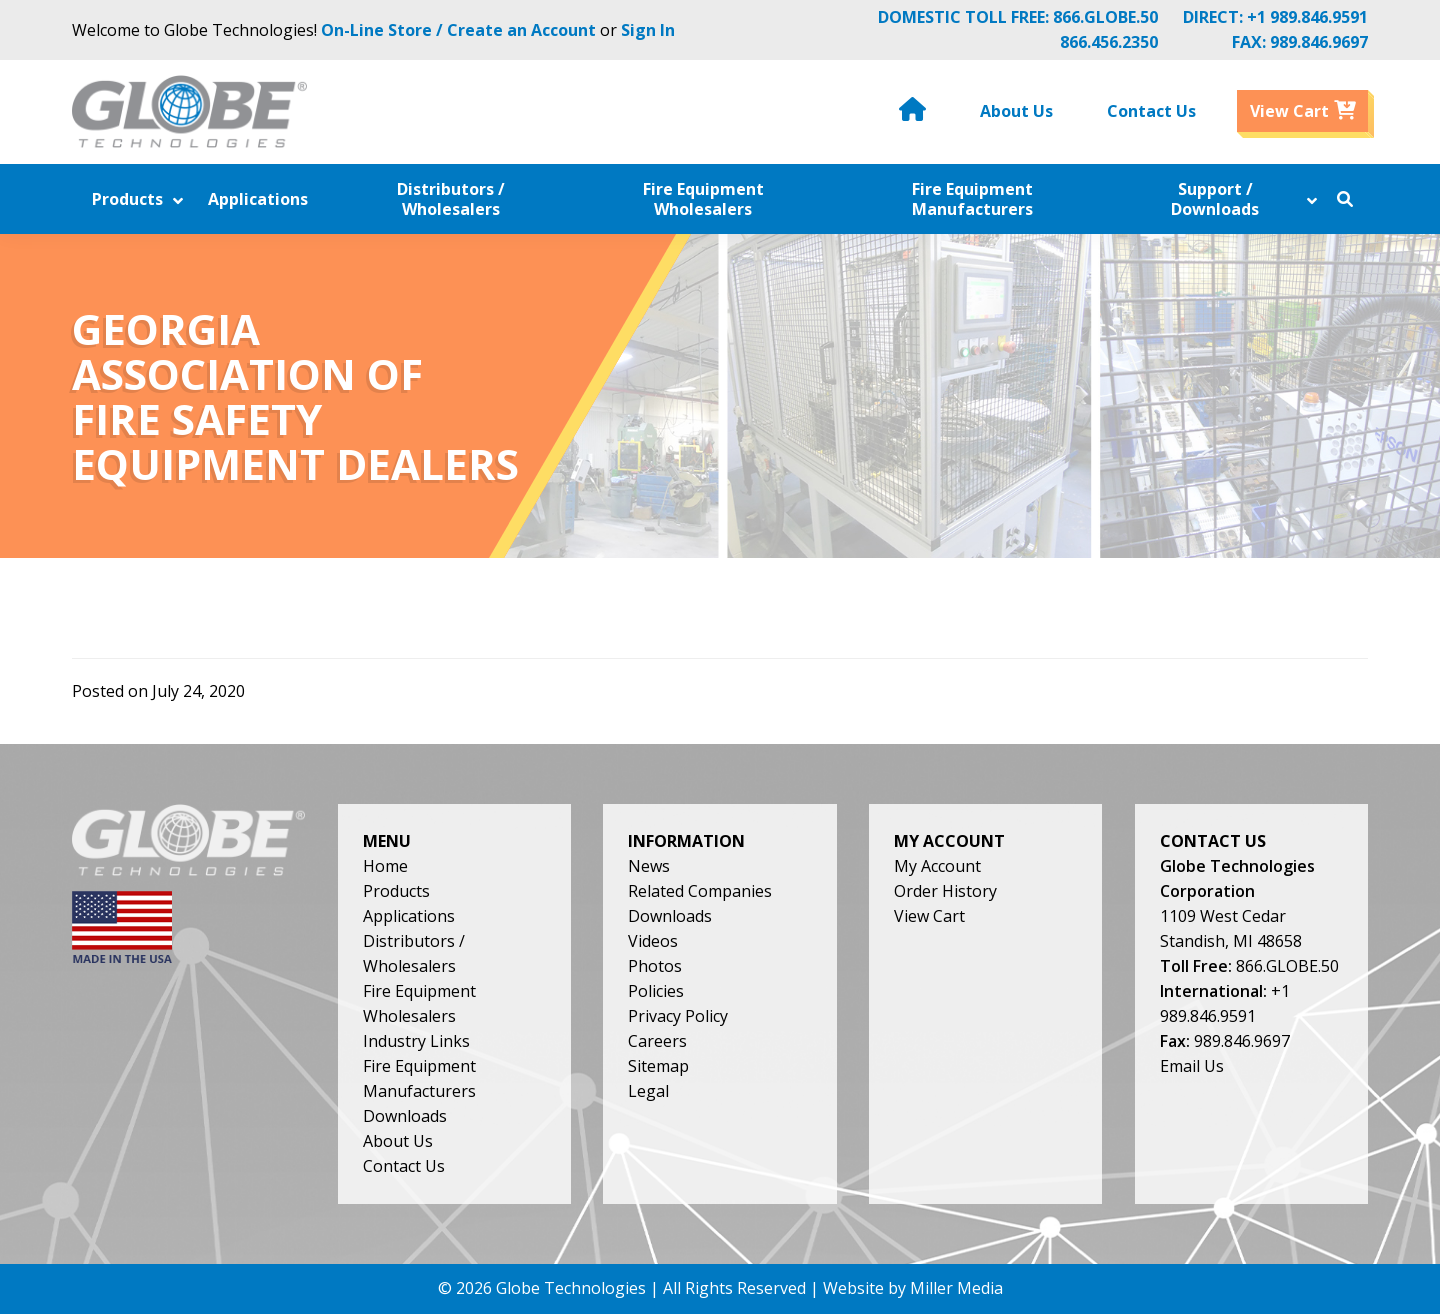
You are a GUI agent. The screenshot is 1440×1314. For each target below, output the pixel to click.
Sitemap (658, 1066)
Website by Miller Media (913, 1288)
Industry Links (416, 1041)
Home (385, 866)
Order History (945, 891)
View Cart (929, 916)
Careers (657, 1041)
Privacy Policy (678, 1016)
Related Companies (700, 891)
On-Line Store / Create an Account (458, 30)
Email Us (1192, 1066)
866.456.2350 (1109, 42)
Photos (655, 966)
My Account (937, 866)
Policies (656, 991)
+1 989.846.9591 (1307, 17)
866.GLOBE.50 (1105, 17)
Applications (409, 916)
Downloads (405, 1116)
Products (396, 891)
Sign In (648, 30)
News (649, 866)
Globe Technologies (571, 1288)
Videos (653, 941)
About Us (398, 1141)
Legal (648, 1091)
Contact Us (404, 1166)
